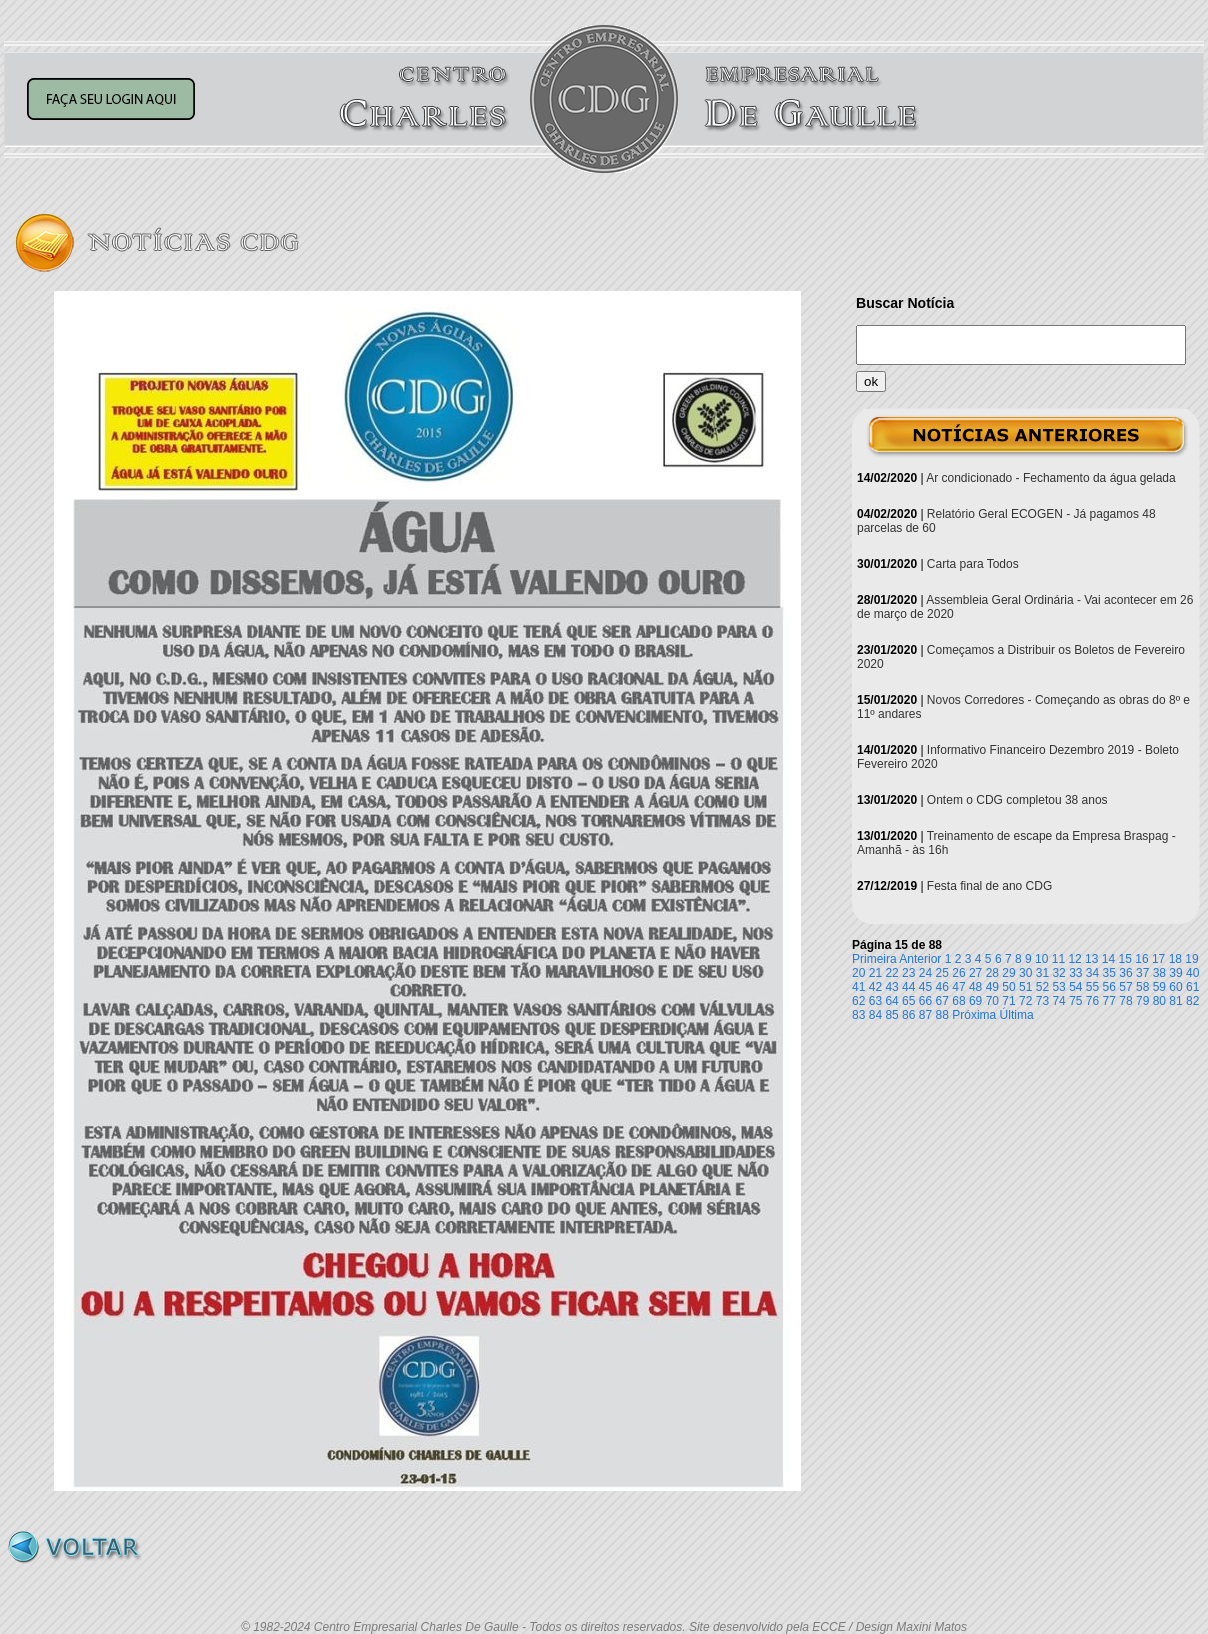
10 (1041, 959)
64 (891, 1001)
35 (1109, 973)
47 (958, 987)
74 (1058, 1001)
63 (875, 1001)
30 (1025, 973)
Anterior (920, 959)
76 (1092, 1001)
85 (891, 1015)
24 (925, 973)
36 (1125, 973)
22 (891, 973)
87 (925, 1015)
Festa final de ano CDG (989, 886)
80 (1159, 1001)
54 (1075, 987)
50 (1008, 987)
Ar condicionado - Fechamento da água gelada (1051, 478)
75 (1075, 1001)
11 (1058, 959)
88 (942, 1015)
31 (1042, 973)
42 (875, 987)
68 (958, 1001)
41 (858, 987)
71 (1008, 1001)
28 (992, 973)
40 (1192, 973)
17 (1158, 959)
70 (992, 1001)
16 (1141, 959)
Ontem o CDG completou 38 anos (1017, 800)
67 (942, 1001)
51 (1025, 987)
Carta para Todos (973, 564)
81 (1175, 1001)
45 (925, 987)
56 (1109, 987)
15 (1125, 959)
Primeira (874, 959)
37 (1142, 973)
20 (858, 973)
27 (975, 973)
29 (1008, 973)
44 (908, 987)
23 (908, 973)
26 (958, 973)
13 (1091, 959)
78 (1125, 1001)
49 (992, 987)
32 (1058, 973)
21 (875, 973)
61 (1192, 987)
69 (975, 1001)
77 (1109, 1001)
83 (858, 1015)
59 (1159, 987)
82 (1192, 1001)
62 (858, 1001)
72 (1025, 1001)
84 (875, 1015)
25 (942, 973)
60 (1175, 987)
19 (1191, 959)
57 (1125, 987)
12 (1074, 959)
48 (975, 987)
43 (891, 987)
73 (1042, 1001)
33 (1075, 973)
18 (1175, 959)
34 (1092, 973)
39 (1175, 973)
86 (908, 1015)
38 (1159, 973)
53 (1058, 987)
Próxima (974, 1015)
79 (1142, 1001)
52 (1042, 987)
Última (1017, 1015)
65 (908, 1001)
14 (1108, 959)
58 (1142, 987)
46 (942, 987)
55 (1092, 987)
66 (925, 1001)
